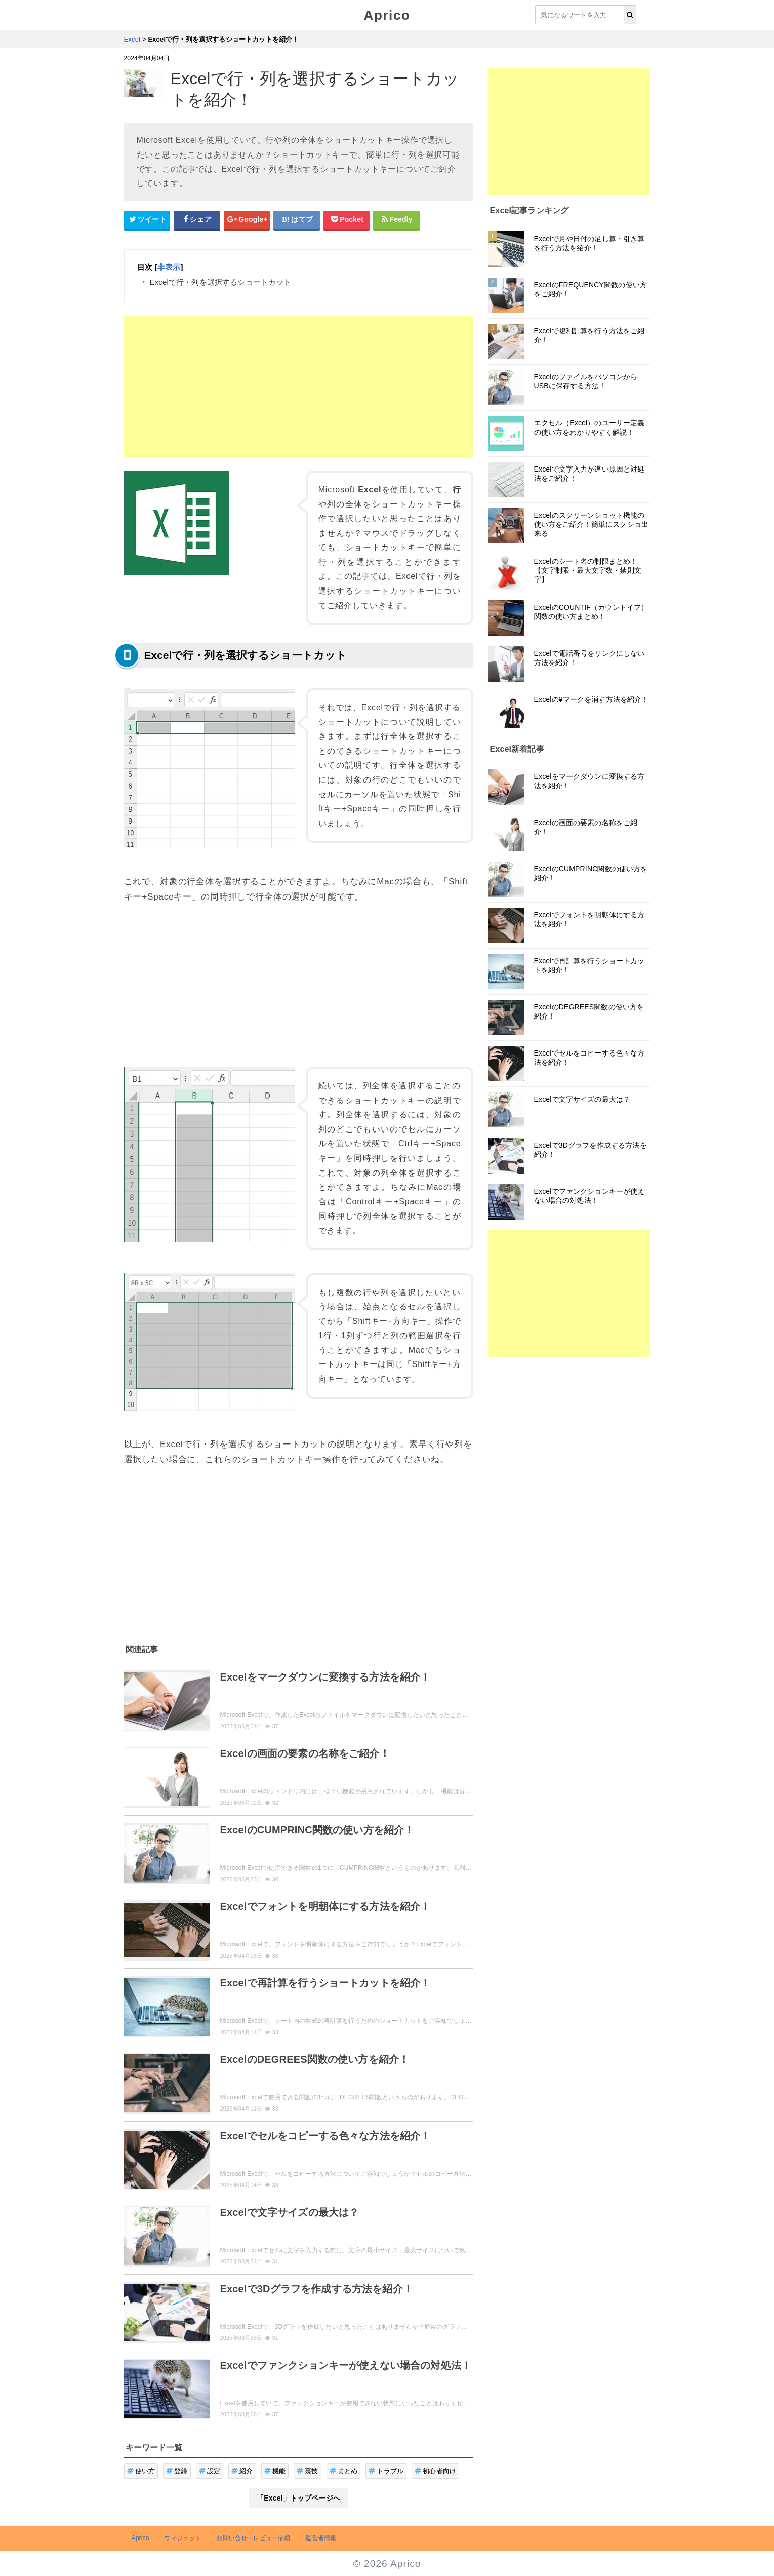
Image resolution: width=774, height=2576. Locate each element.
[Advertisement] (298, 387)
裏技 (307, 2471)
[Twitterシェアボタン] (147, 220)
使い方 (141, 2471)
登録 (177, 2471)
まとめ (344, 2471)
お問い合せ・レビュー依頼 (253, 2538)
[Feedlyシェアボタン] (396, 220)
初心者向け (435, 2471)
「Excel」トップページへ (298, 2498)
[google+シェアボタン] (247, 220)
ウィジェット (182, 2538)
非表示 (168, 267)
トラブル (386, 2471)
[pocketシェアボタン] (346, 220)
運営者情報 (320, 2538)
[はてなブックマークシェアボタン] (296, 220)
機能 (275, 2471)
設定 (210, 2471)
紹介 (242, 2471)
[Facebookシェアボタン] (197, 220)
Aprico (387, 15)
